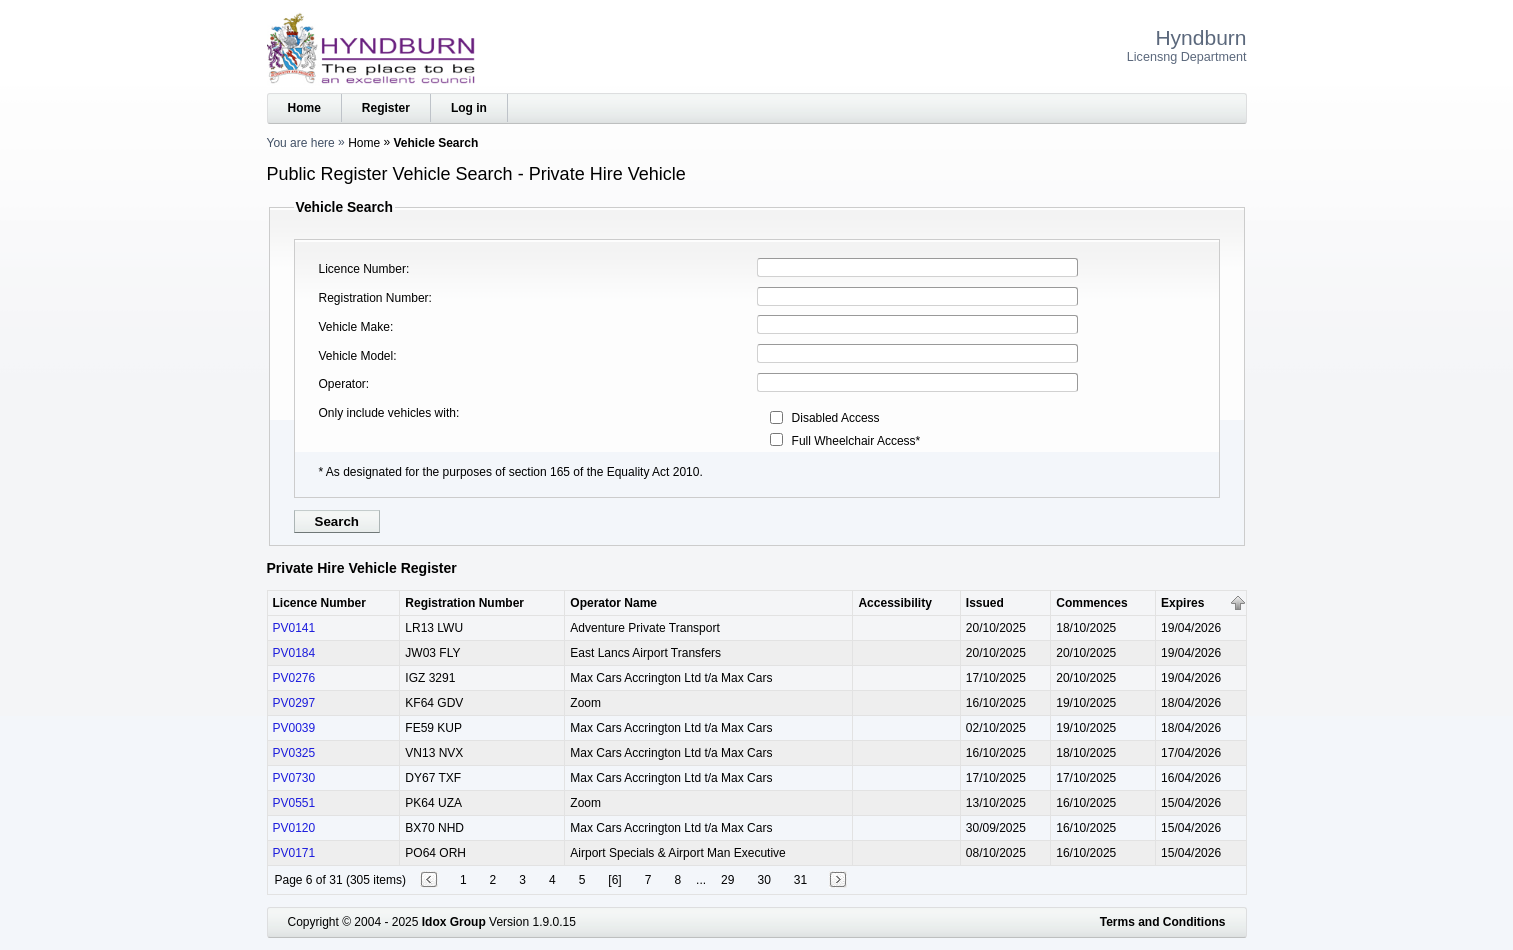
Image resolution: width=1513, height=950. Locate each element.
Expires (1182, 603)
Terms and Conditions (1163, 922)
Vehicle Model (356, 356)
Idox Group (454, 922)
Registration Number (374, 298)
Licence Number (362, 269)
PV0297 (294, 703)
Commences (1091, 603)
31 (800, 880)
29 (727, 880)
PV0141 (294, 628)
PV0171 (294, 853)
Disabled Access (836, 418)
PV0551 (294, 803)
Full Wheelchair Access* (856, 441)
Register (386, 108)
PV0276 (294, 678)
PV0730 (294, 778)
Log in (469, 108)
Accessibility (894, 603)
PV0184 (294, 653)
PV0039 (294, 728)
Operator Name (613, 603)
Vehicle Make (354, 327)
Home (304, 108)
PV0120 (294, 828)
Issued (985, 603)
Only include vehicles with (387, 413)
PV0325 (294, 753)
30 (763, 880)
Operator (342, 384)
